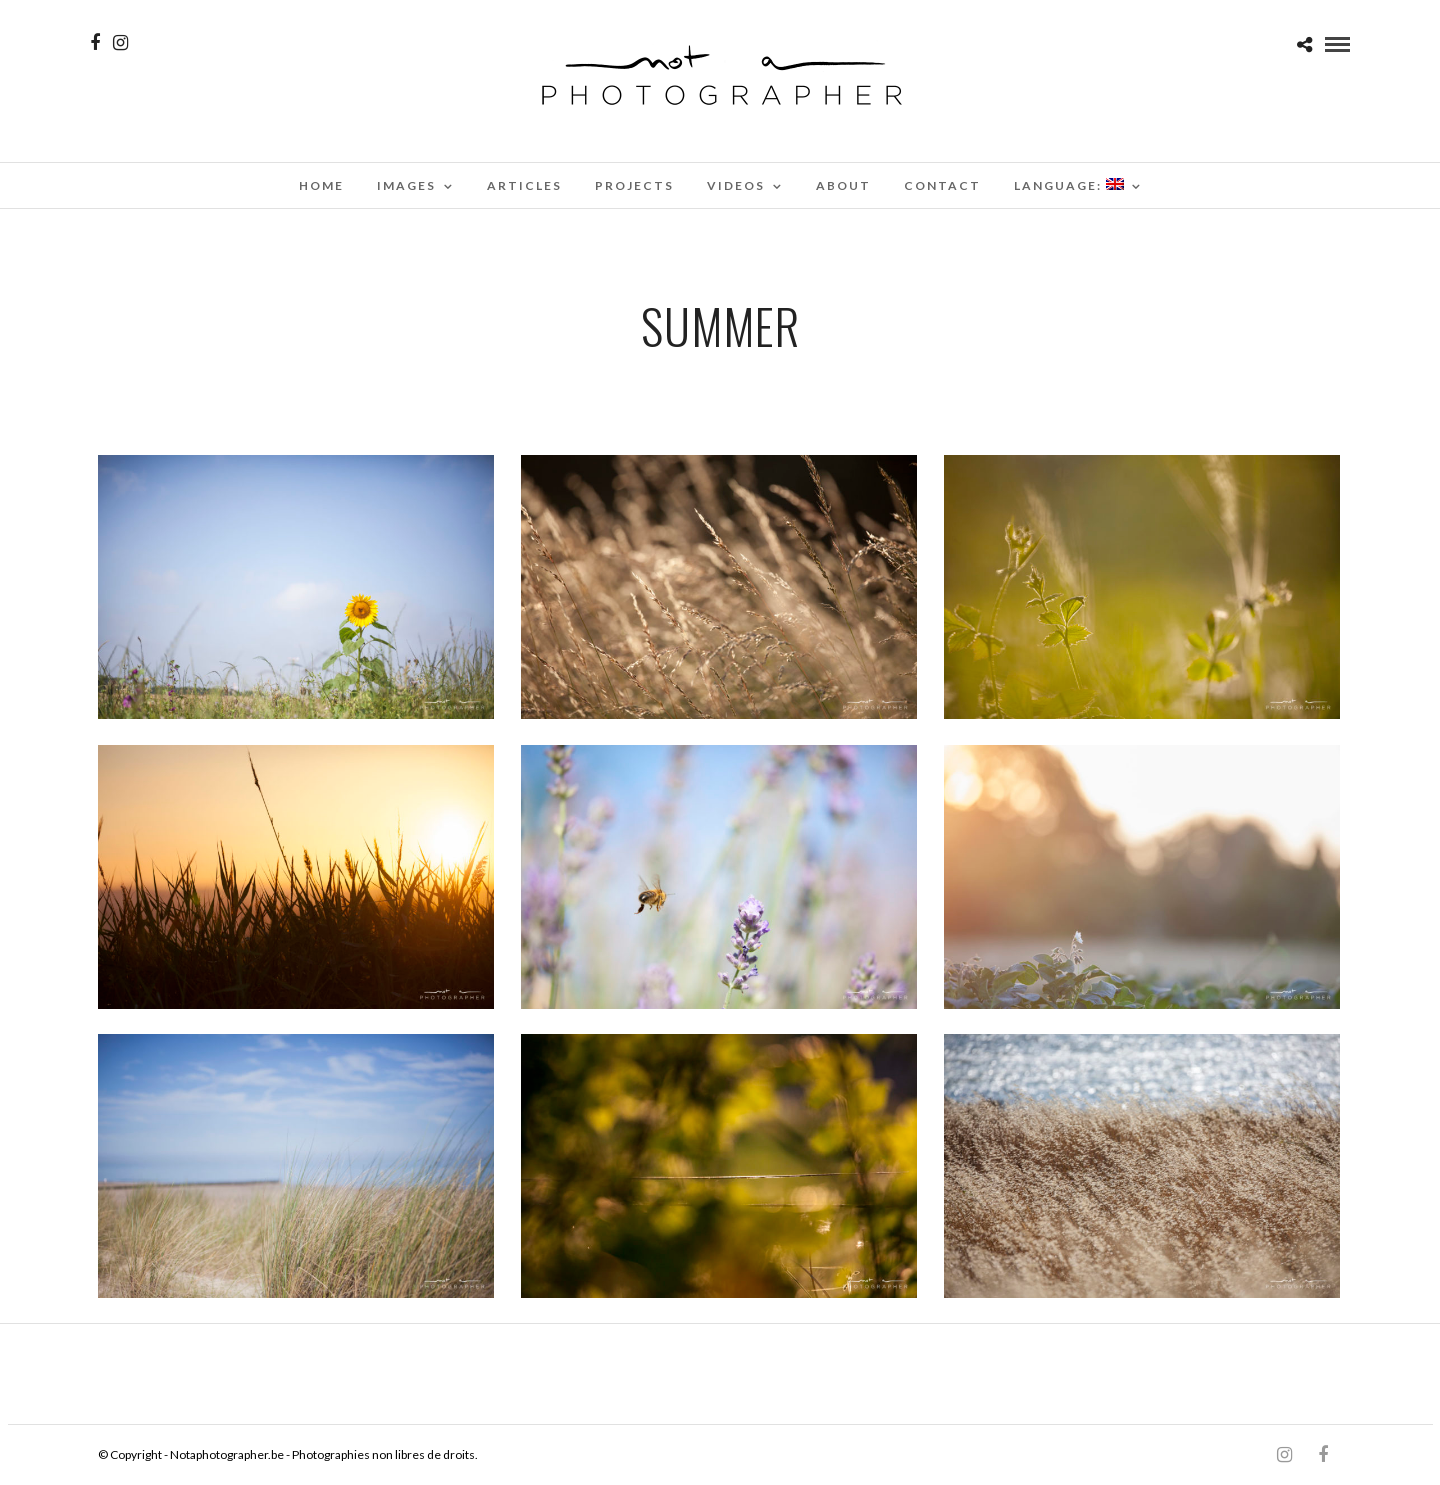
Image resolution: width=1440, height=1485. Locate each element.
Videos (736, 185)
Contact (942, 185)
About (843, 185)
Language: (1069, 185)
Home (321, 185)
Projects (634, 185)
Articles (524, 185)
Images (406, 185)
